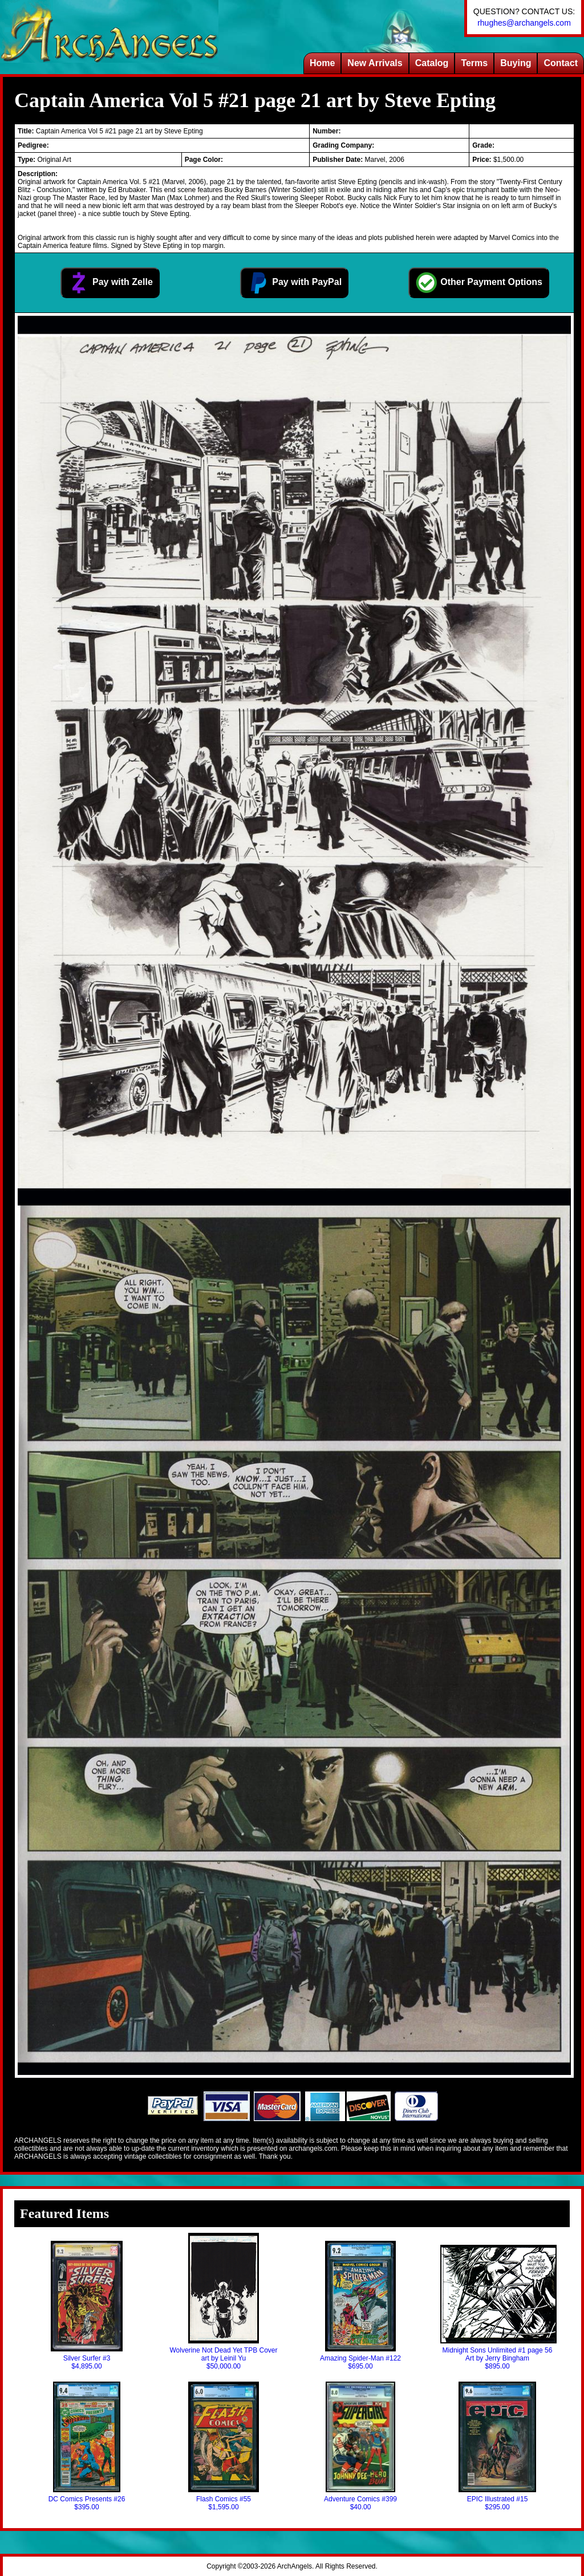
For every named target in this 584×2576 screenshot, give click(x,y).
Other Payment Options (478, 282)
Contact (561, 63)
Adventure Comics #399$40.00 (360, 2446)
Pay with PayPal (294, 282)
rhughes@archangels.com (524, 22)
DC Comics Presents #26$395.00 (86, 2446)
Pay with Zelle (110, 282)
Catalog (432, 63)
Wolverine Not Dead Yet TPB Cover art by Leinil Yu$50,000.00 (224, 2301)
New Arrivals (374, 63)
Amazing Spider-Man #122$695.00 (360, 2305)
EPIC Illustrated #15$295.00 (497, 2446)
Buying (515, 63)
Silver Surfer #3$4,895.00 (86, 2305)
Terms (474, 63)
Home (322, 63)
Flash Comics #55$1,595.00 (223, 2446)
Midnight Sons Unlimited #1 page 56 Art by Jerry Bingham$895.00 (497, 2307)
